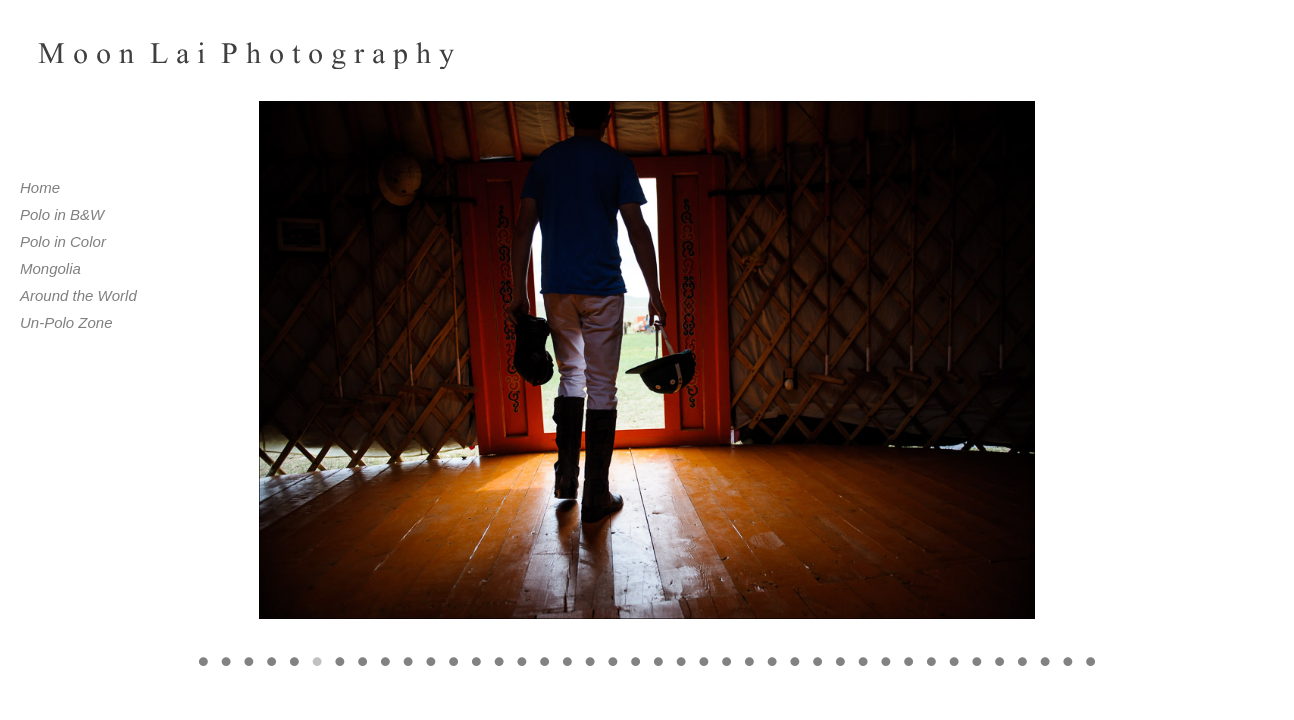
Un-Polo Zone (66, 322)
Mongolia (50, 268)
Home (40, 187)
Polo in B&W (62, 214)
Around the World (78, 295)
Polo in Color (63, 241)
